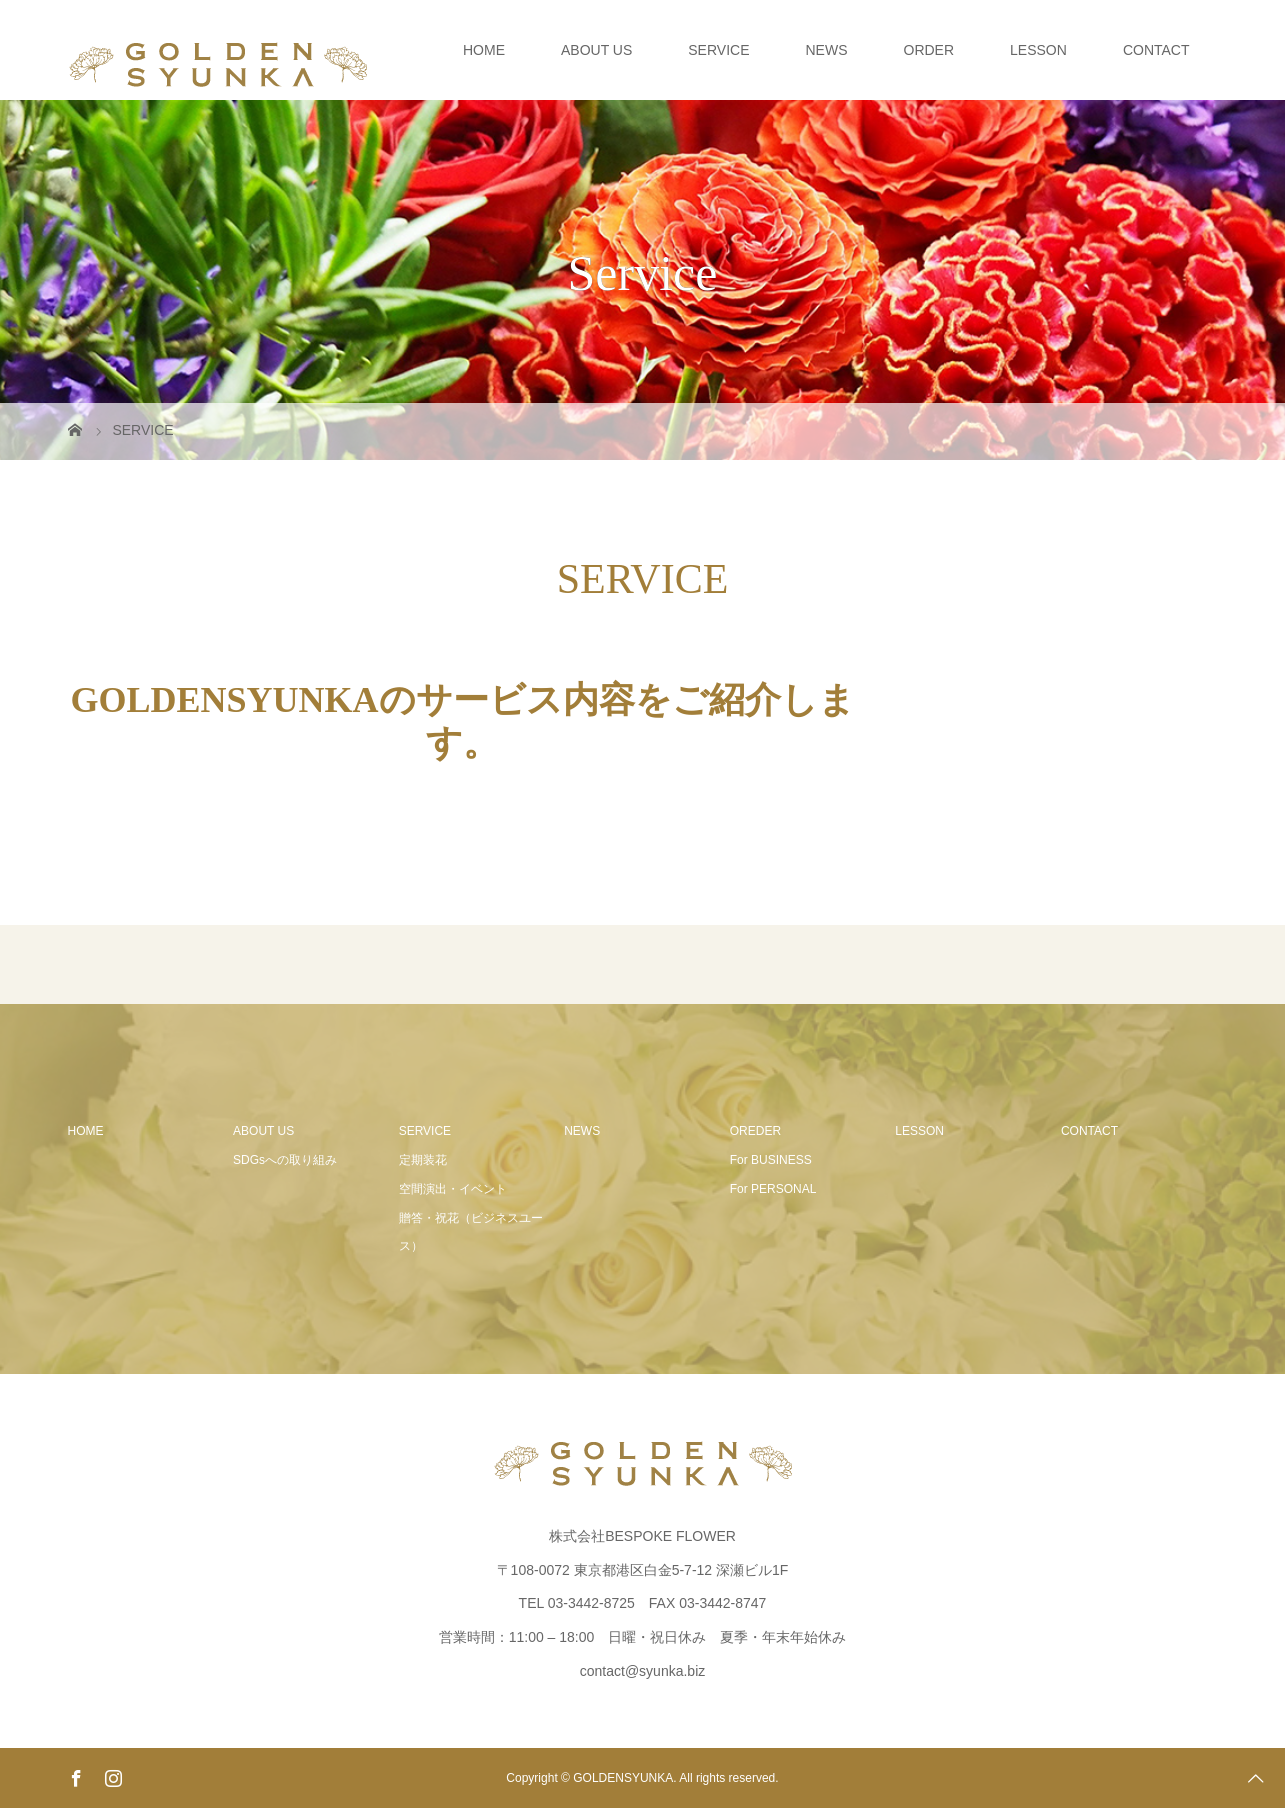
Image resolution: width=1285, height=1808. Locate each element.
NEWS (827, 50)
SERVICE (718, 50)
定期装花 (423, 1160)
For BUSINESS (771, 1160)
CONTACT (1156, 50)
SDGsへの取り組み (285, 1160)
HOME (484, 50)
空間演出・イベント (453, 1189)
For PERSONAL (773, 1189)
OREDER (755, 1131)
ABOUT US (596, 50)
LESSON (1038, 50)
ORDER (929, 50)
